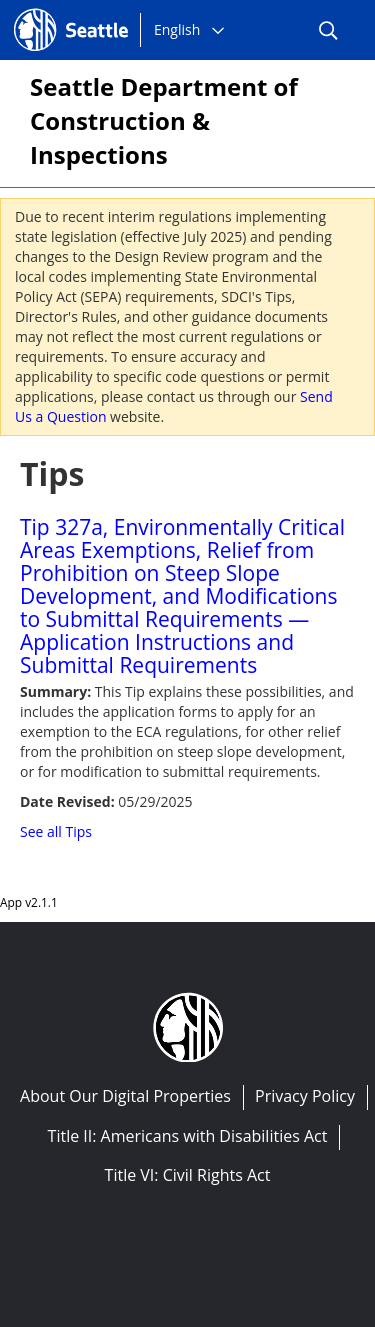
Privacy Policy (305, 1096)
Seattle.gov (56, 11)
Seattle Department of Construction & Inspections (164, 120)
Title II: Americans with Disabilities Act (188, 1136)
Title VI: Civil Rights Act (188, 1175)
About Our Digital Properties (125, 1096)
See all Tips (56, 831)
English (177, 29)
